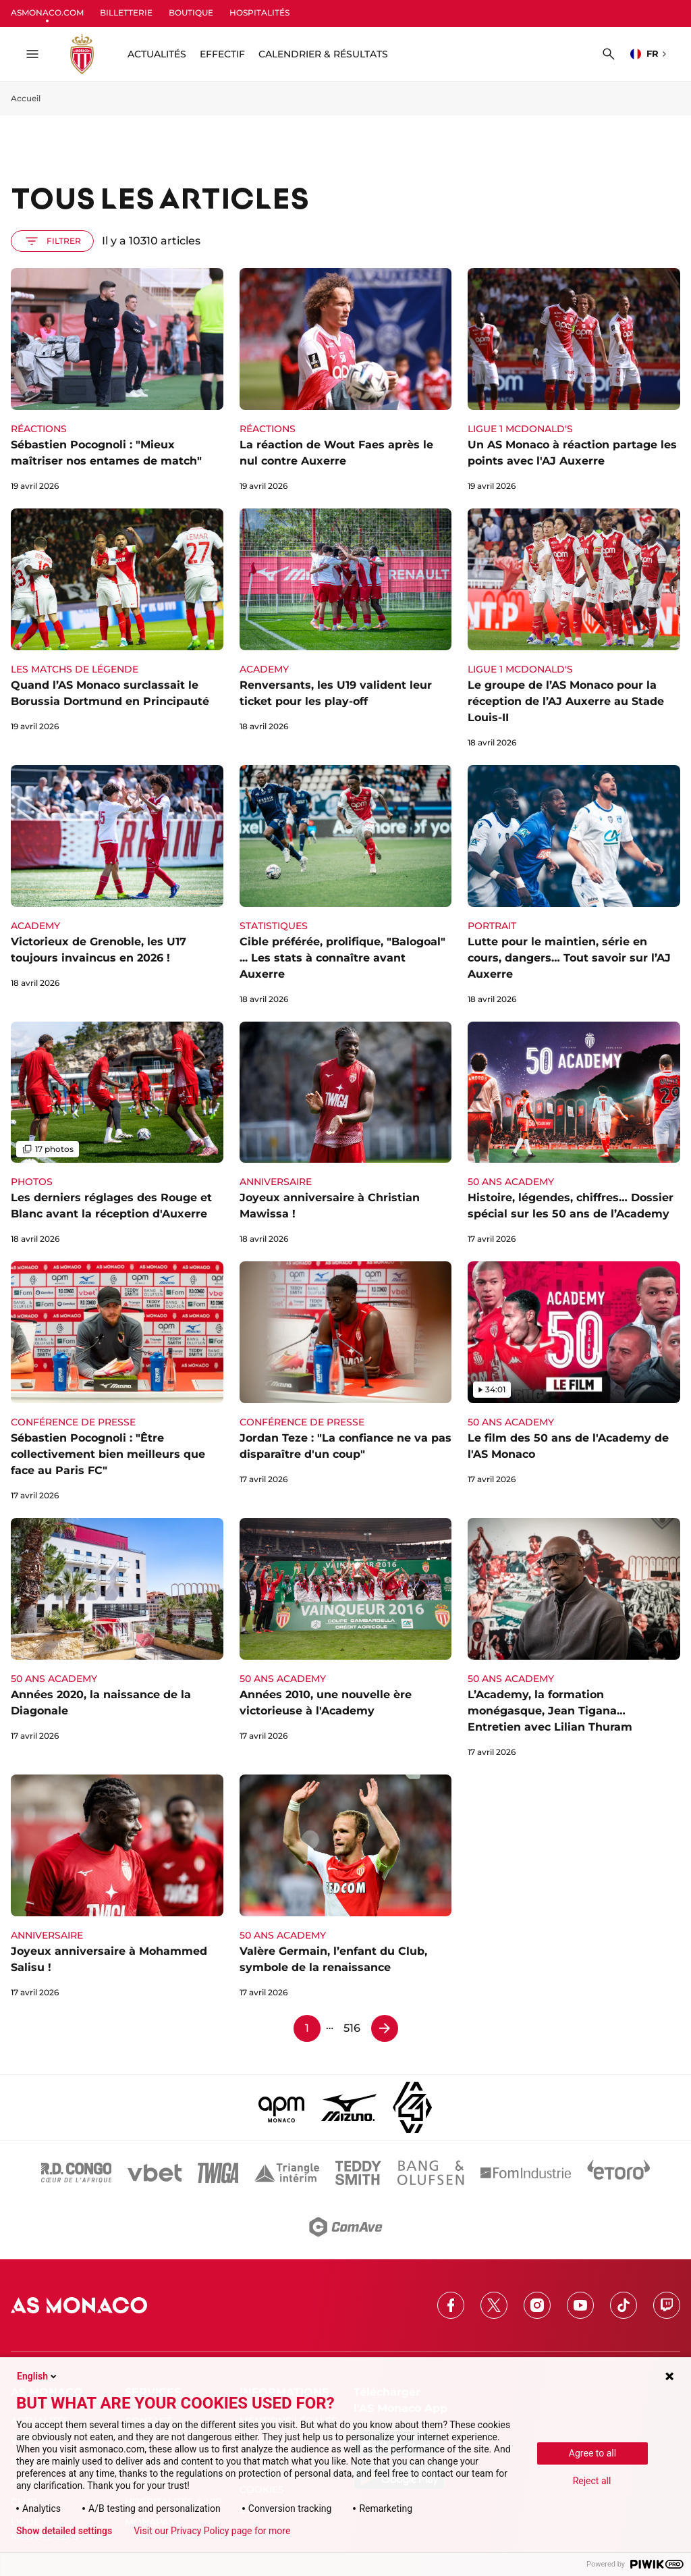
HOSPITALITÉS (259, 12)
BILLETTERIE (126, 12)
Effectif (222, 54)
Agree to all (592, 2453)
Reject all (592, 2480)
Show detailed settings (64, 2530)
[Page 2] (384, 2028)
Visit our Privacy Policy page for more (212, 2530)
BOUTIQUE (191, 12)
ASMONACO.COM (47, 12)
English (38, 2376)
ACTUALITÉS (157, 54)
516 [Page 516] (351, 2028)
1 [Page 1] (307, 2028)
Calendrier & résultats (323, 54)
